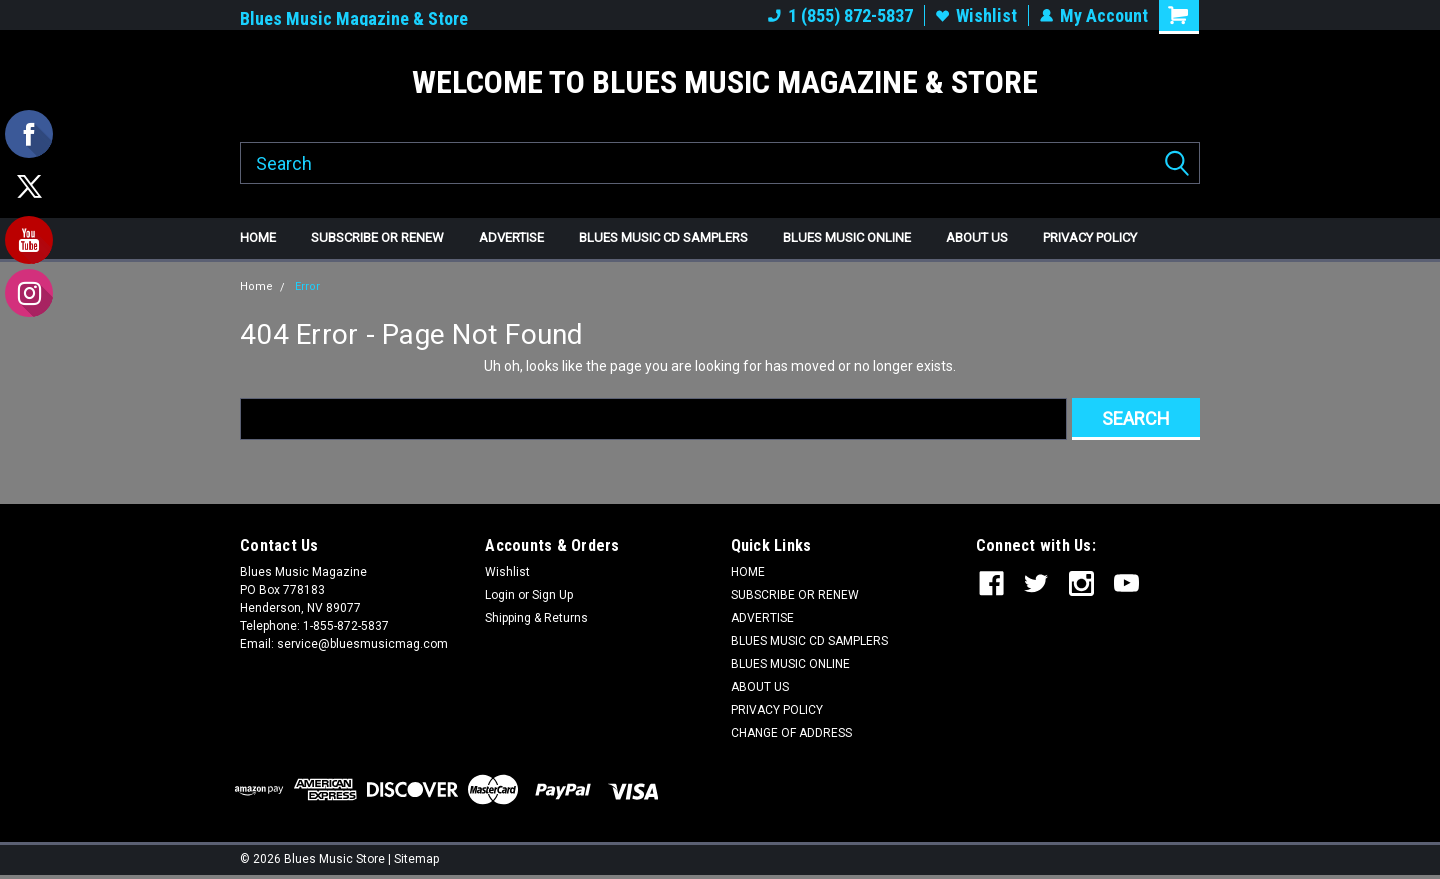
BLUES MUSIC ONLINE (847, 237)
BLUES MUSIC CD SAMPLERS (663, 237)
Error (307, 286)
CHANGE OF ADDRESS (791, 733)
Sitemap (416, 859)
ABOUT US (977, 237)
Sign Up (552, 595)
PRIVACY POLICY (1090, 237)
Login (500, 595)
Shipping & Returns (536, 618)
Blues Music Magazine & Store (354, 18)
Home (256, 286)
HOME (258, 237)
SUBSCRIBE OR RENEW (377, 237)
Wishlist (976, 15)
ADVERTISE (511, 237)
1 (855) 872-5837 (840, 15)
